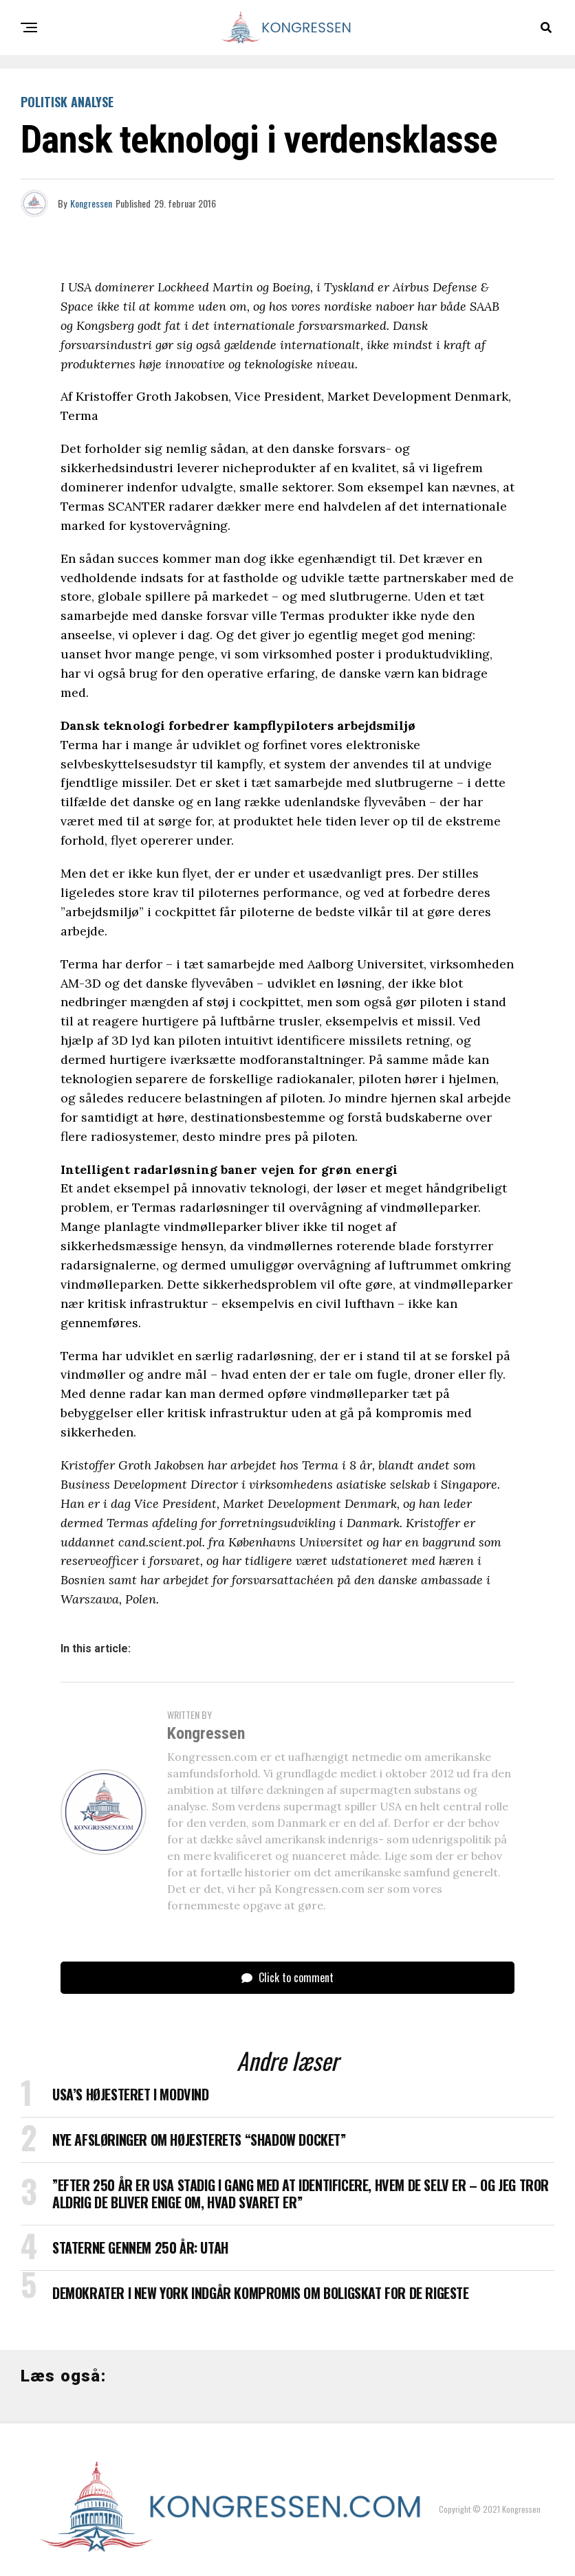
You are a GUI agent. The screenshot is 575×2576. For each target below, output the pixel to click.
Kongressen (91, 203)
